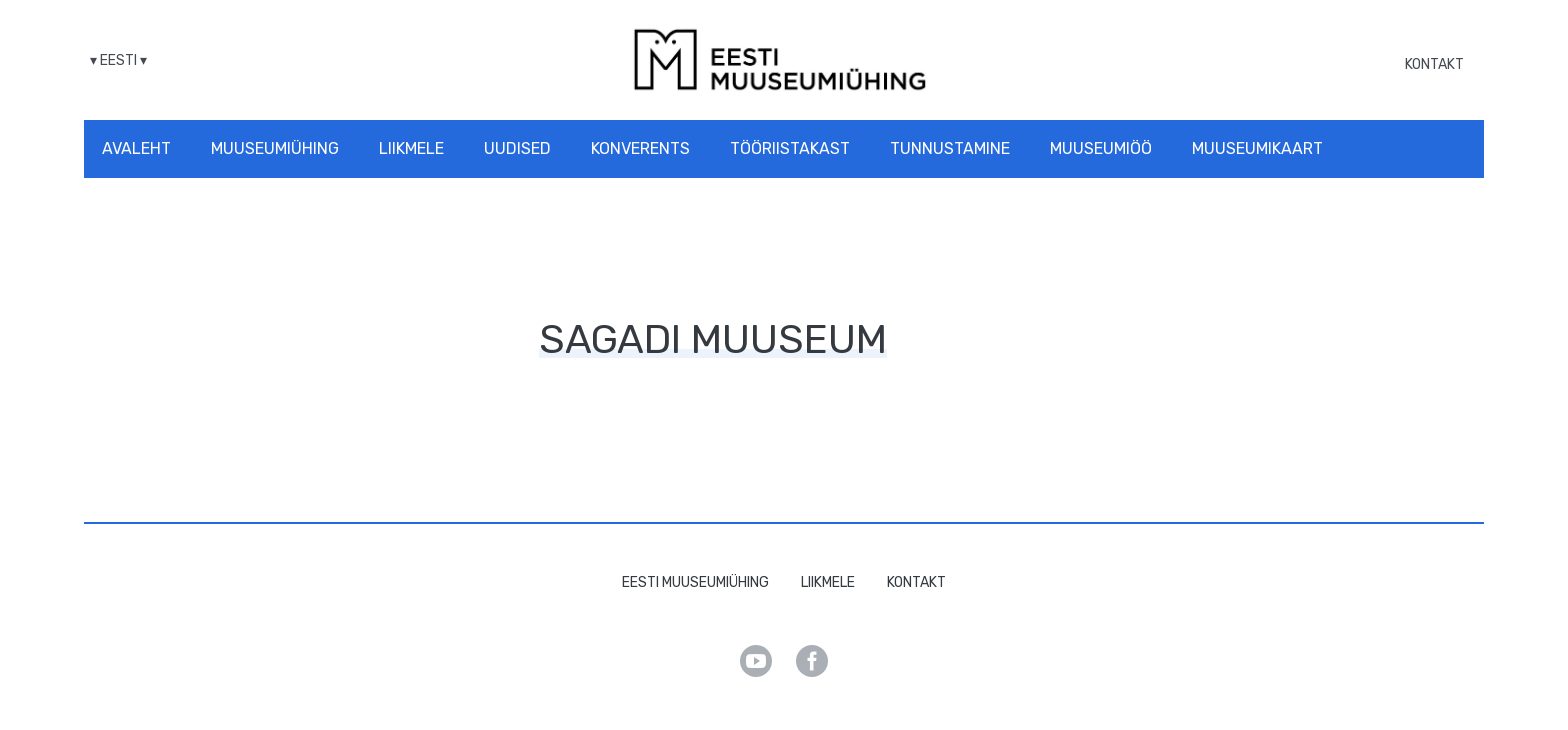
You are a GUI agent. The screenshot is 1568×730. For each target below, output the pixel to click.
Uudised (517, 148)
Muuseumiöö (1101, 148)
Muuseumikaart (1257, 148)
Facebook (812, 661)
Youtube (756, 661)
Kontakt (1434, 64)
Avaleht (136, 148)
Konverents (640, 148)
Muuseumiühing (275, 148)
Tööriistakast (790, 148)
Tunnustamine (950, 148)
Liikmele (411, 148)
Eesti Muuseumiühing (695, 582)
